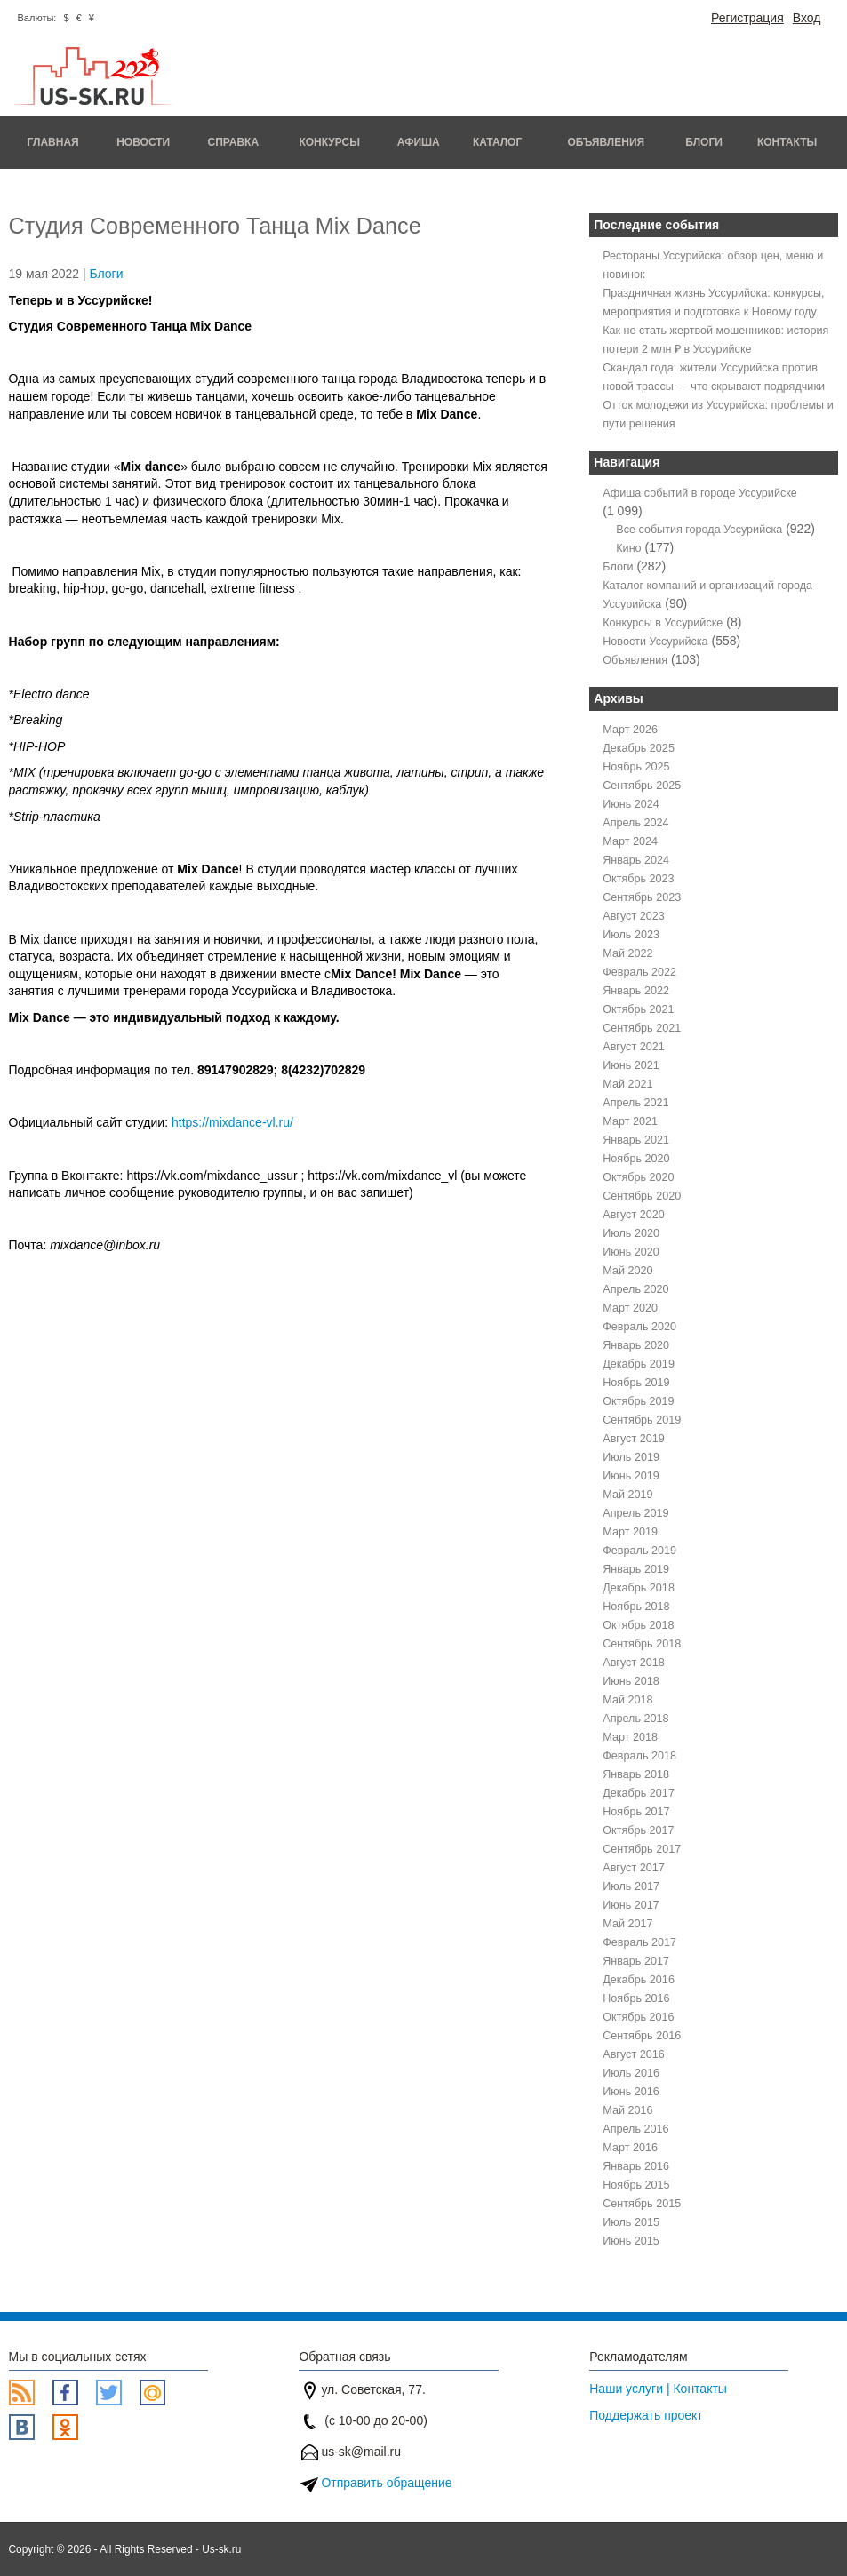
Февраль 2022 (639, 972)
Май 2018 (627, 1700)
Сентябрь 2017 (642, 1849)
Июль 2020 (631, 1233)
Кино (628, 548)
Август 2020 (633, 1214)
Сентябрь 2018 (642, 1644)
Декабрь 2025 (639, 748)
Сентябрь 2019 (642, 1420)
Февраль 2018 (639, 1756)
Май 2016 (627, 2110)
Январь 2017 (636, 1961)
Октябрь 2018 (638, 1625)
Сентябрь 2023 (642, 897)
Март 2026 (630, 729)
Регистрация (747, 18)
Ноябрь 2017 (636, 1812)
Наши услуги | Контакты (658, 2388)
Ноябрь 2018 (636, 1606)
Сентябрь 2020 (642, 1196)
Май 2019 (627, 1494)
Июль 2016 (631, 2073)
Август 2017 (633, 1868)
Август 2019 (633, 1438)
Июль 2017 (631, 1886)
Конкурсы (329, 142)
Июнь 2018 (631, 1681)
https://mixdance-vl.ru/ (234, 1122)
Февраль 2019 (639, 1550)
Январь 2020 (636, 1345)
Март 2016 (630, 2147)
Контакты (787, 142)
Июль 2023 (631, 935)
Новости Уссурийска (655, 641)
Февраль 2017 (639, 1942)
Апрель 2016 (635, 2129)
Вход (807, 18)
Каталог (497, 142)
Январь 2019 (636, 1569)
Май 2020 (627, 1270)
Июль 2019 (631, 1457)
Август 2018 (633, 1662)
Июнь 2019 (631, 1476)
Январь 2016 (636, 2166)
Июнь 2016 (631, 2092)
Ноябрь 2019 (636, 1382)
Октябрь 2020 (638, 1177)
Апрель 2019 (635, 1513)
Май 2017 (627, 1924)
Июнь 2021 (631, 1065)
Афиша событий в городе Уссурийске (700, 493)
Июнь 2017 (631, 1905)
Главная (52, 142)
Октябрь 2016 (638, 2017)
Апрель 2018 (635, 1718)
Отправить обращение (386, 2483)
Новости (143, 142)
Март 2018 (630, 1737)
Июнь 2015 (631, 2241)
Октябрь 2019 (638, 1401)
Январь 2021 (636, 1140)
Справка (234, 142)
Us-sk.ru (221, 2549)
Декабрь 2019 (639, 1364)
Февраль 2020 (639, 1326)
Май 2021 (627, 1084)
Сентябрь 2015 (642, 2203)
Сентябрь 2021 (642, 1028)
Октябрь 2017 (638, 1830)
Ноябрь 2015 (636, 2185)
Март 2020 (630, 1308)
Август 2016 (633, 2054)
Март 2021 (630, 1121)
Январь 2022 (636, 991)
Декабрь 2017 (639, 1793)
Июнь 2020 (631, 1252)
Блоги (704, 142)
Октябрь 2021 (638, 1009)
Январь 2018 (636, 1774)
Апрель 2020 (635, 1289)
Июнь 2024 (631, 804)
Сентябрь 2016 (642, 2036)
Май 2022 (627, 953)
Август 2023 (633, 916)
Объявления (605, 142)
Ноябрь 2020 (636, 1158)
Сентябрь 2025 (642, 785)
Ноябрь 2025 (636, 767)
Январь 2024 (636, 860)
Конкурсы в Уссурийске (663, 623)
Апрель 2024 (635, 823)
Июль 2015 (631, 2222)
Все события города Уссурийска (699, 529)
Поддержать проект (646, 2415)
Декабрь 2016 (639, 1980)
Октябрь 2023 (638, 879)
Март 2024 (630, 841)
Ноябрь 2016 (636, 1998)
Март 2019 (630, 1532)
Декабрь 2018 (639, 1588)
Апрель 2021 (635, 1103)
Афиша (418, 142)
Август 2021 (633, 1047)
